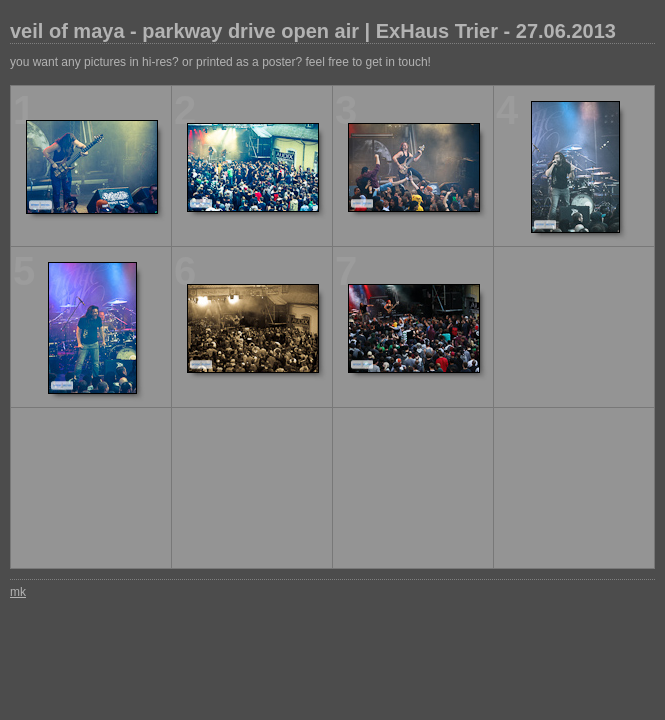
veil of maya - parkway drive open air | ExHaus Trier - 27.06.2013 (313, 31)
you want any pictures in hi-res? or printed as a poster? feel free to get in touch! (220, 62)
